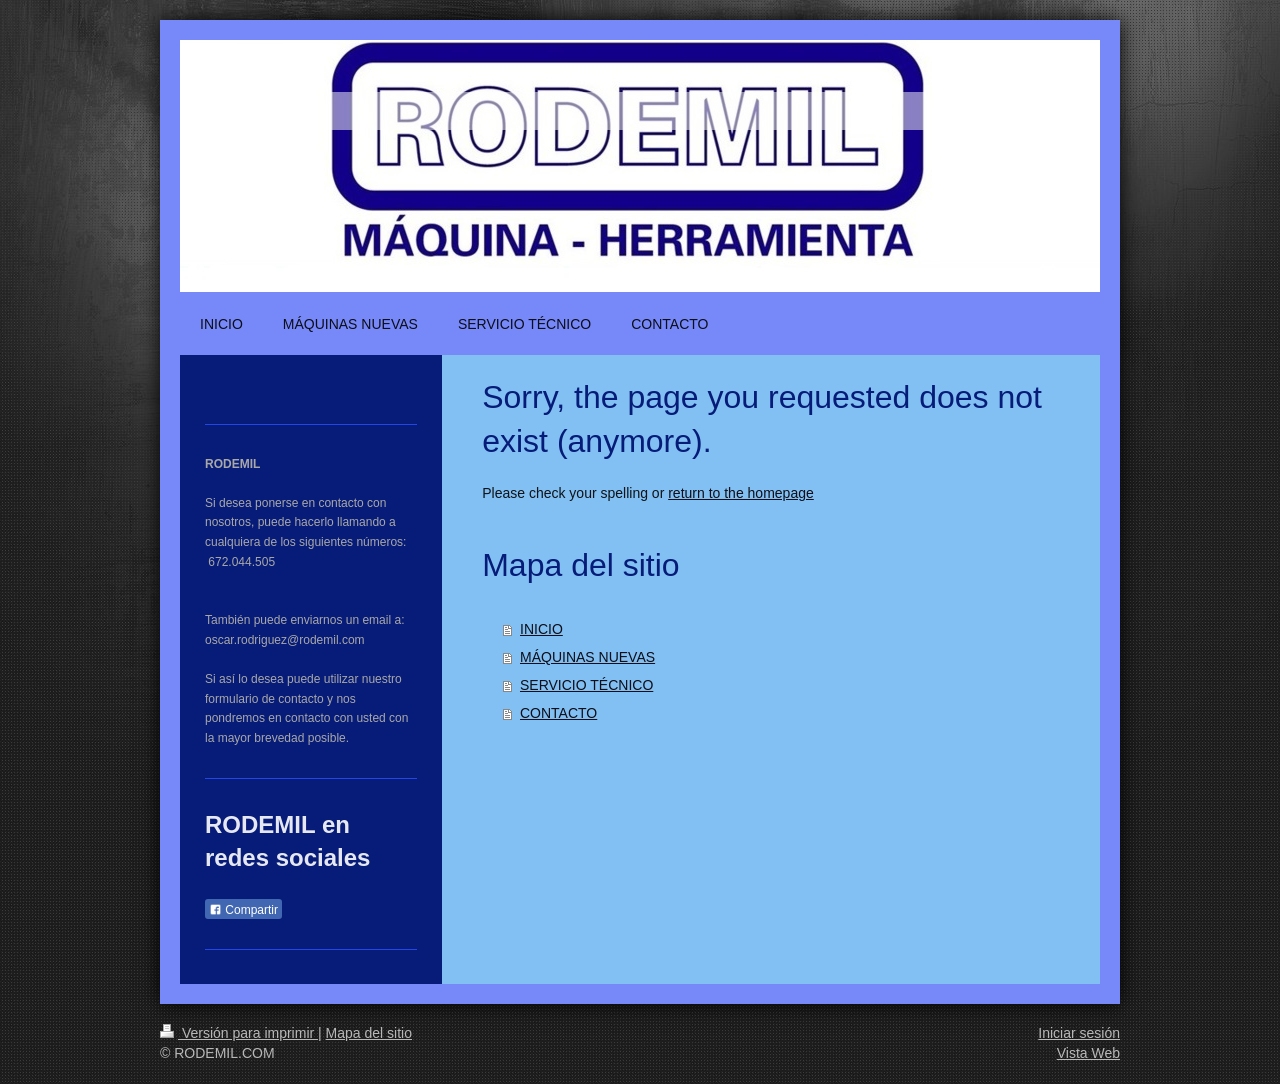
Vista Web (1088, 1053)
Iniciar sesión (1079, 1033)
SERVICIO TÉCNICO (586, 685)
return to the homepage (741, 493)
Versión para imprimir (239, 1033)
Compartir (243, 910)
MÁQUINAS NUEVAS (587, 657)
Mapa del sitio (369, 1033)
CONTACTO (558, 713)
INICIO (541, 629)
